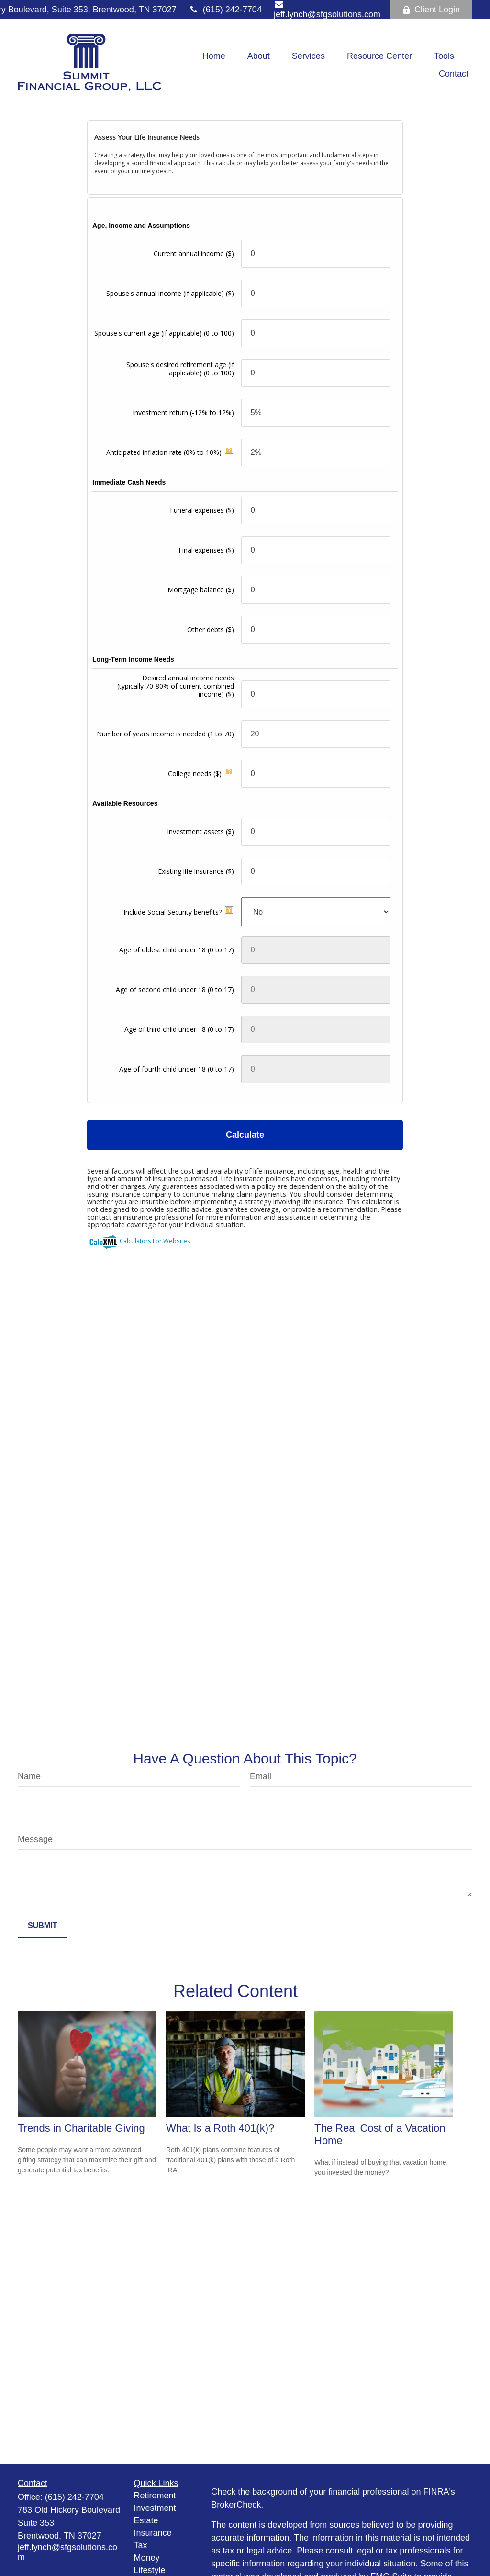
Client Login (431, 9)
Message (35, 1839)
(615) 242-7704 (225, 9)
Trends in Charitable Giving (81, 2128)
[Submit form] (42, 1926)
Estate (146, 2520)
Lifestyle (150, 2570)
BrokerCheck (236, 2504)
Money (147, 2558)
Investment (155, 2508)
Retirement (155, 2495)
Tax (140, 2545)
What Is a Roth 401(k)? (220, 2128)
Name (29, 1776)
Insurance (153, 2533)
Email (260, 1776)
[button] (214, 56)
